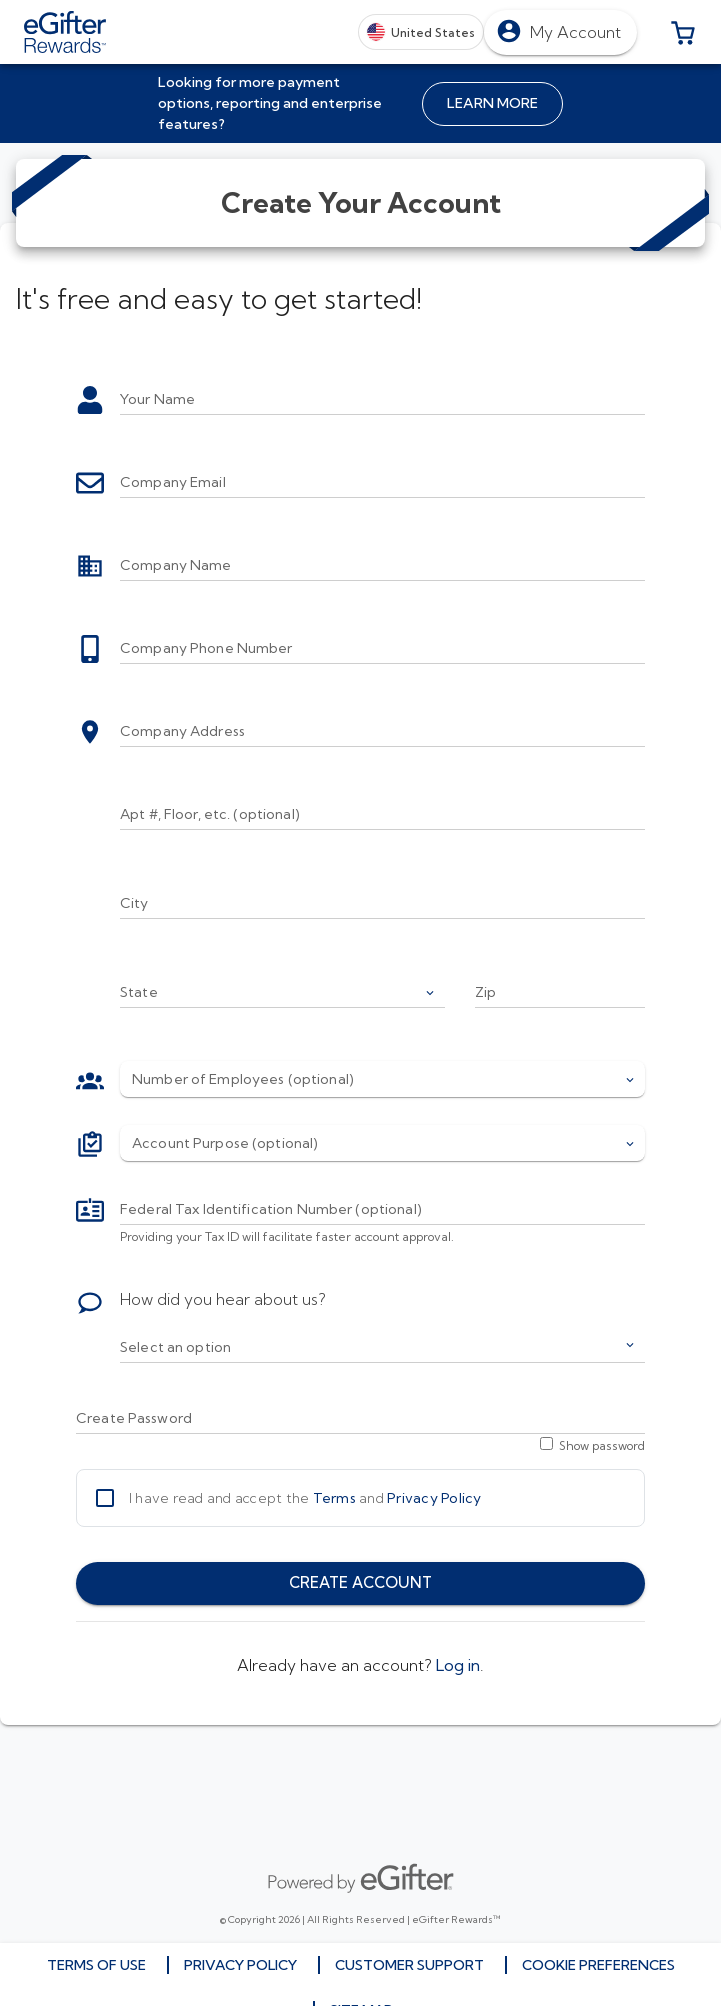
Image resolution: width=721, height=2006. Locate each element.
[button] (683, 32)
